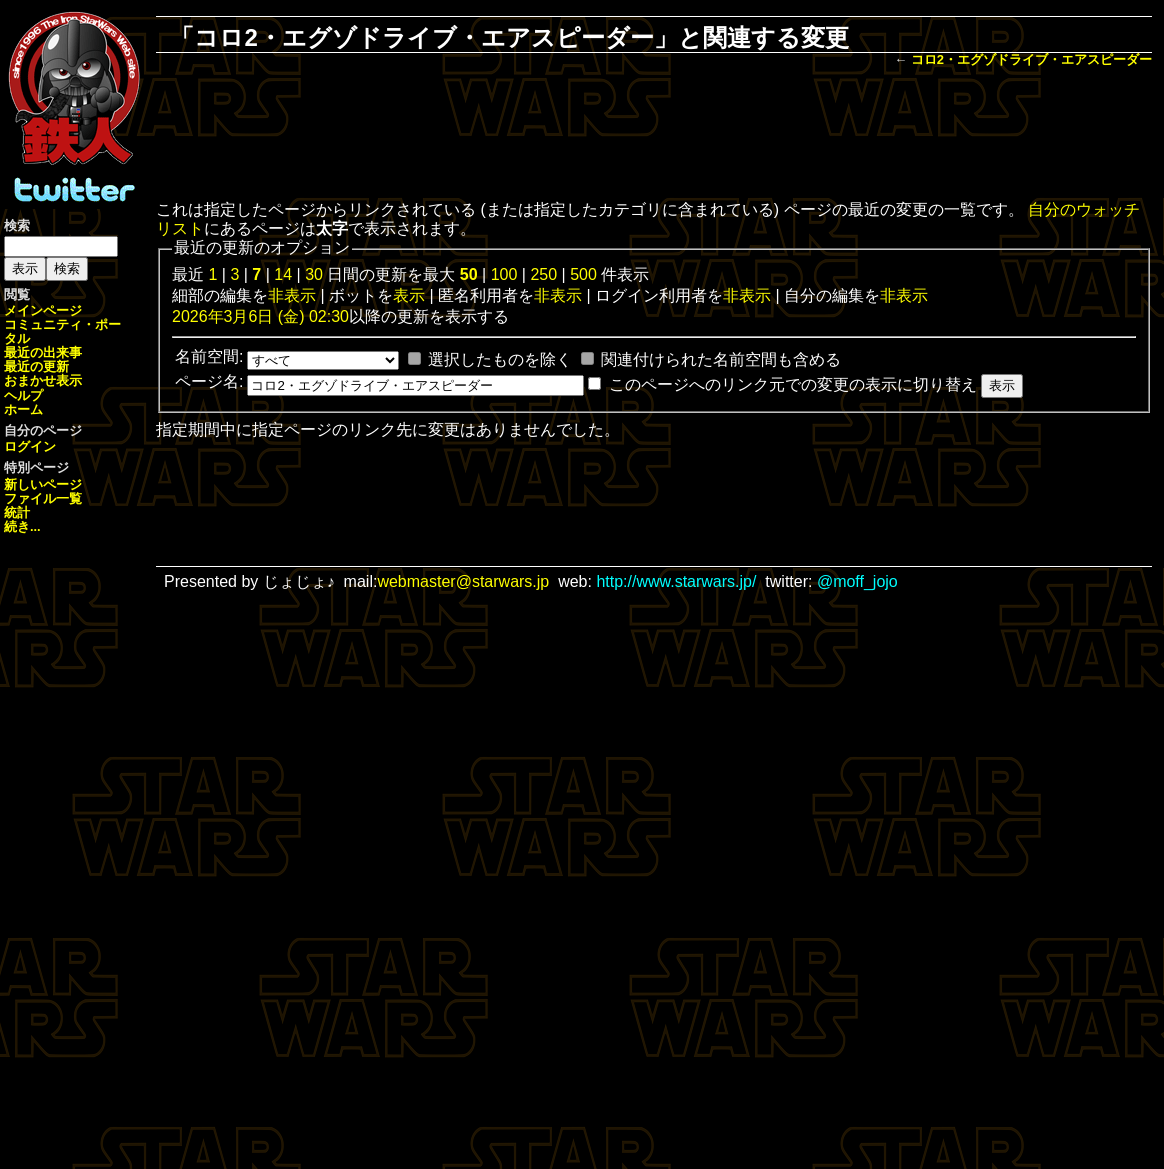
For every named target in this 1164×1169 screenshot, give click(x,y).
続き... (22, 526)
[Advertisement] (654, 136)
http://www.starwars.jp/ (676, 581)
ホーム (23, 409)
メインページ (43, 310)
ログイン (30, 446)
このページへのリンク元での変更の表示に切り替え (793, 384)
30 (314, 274)
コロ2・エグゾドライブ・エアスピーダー (1031, 59)
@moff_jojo (857, 581)
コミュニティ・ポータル (62, 331)
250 (543, 274)
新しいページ (43, 484)
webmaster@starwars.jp (463, 581)
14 (283, 274)
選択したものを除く (500, 359)
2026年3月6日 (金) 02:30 (260, 316)
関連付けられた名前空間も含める (721, 359)
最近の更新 (36, 366)
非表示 (292, 295)
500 (583, 274)
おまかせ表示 (43, 380)
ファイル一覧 (43, 498)
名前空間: (209, 356)
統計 (17, 512)
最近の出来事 (43, 352)
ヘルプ (23, 395)
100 (504, 274)
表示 (409, 295)
